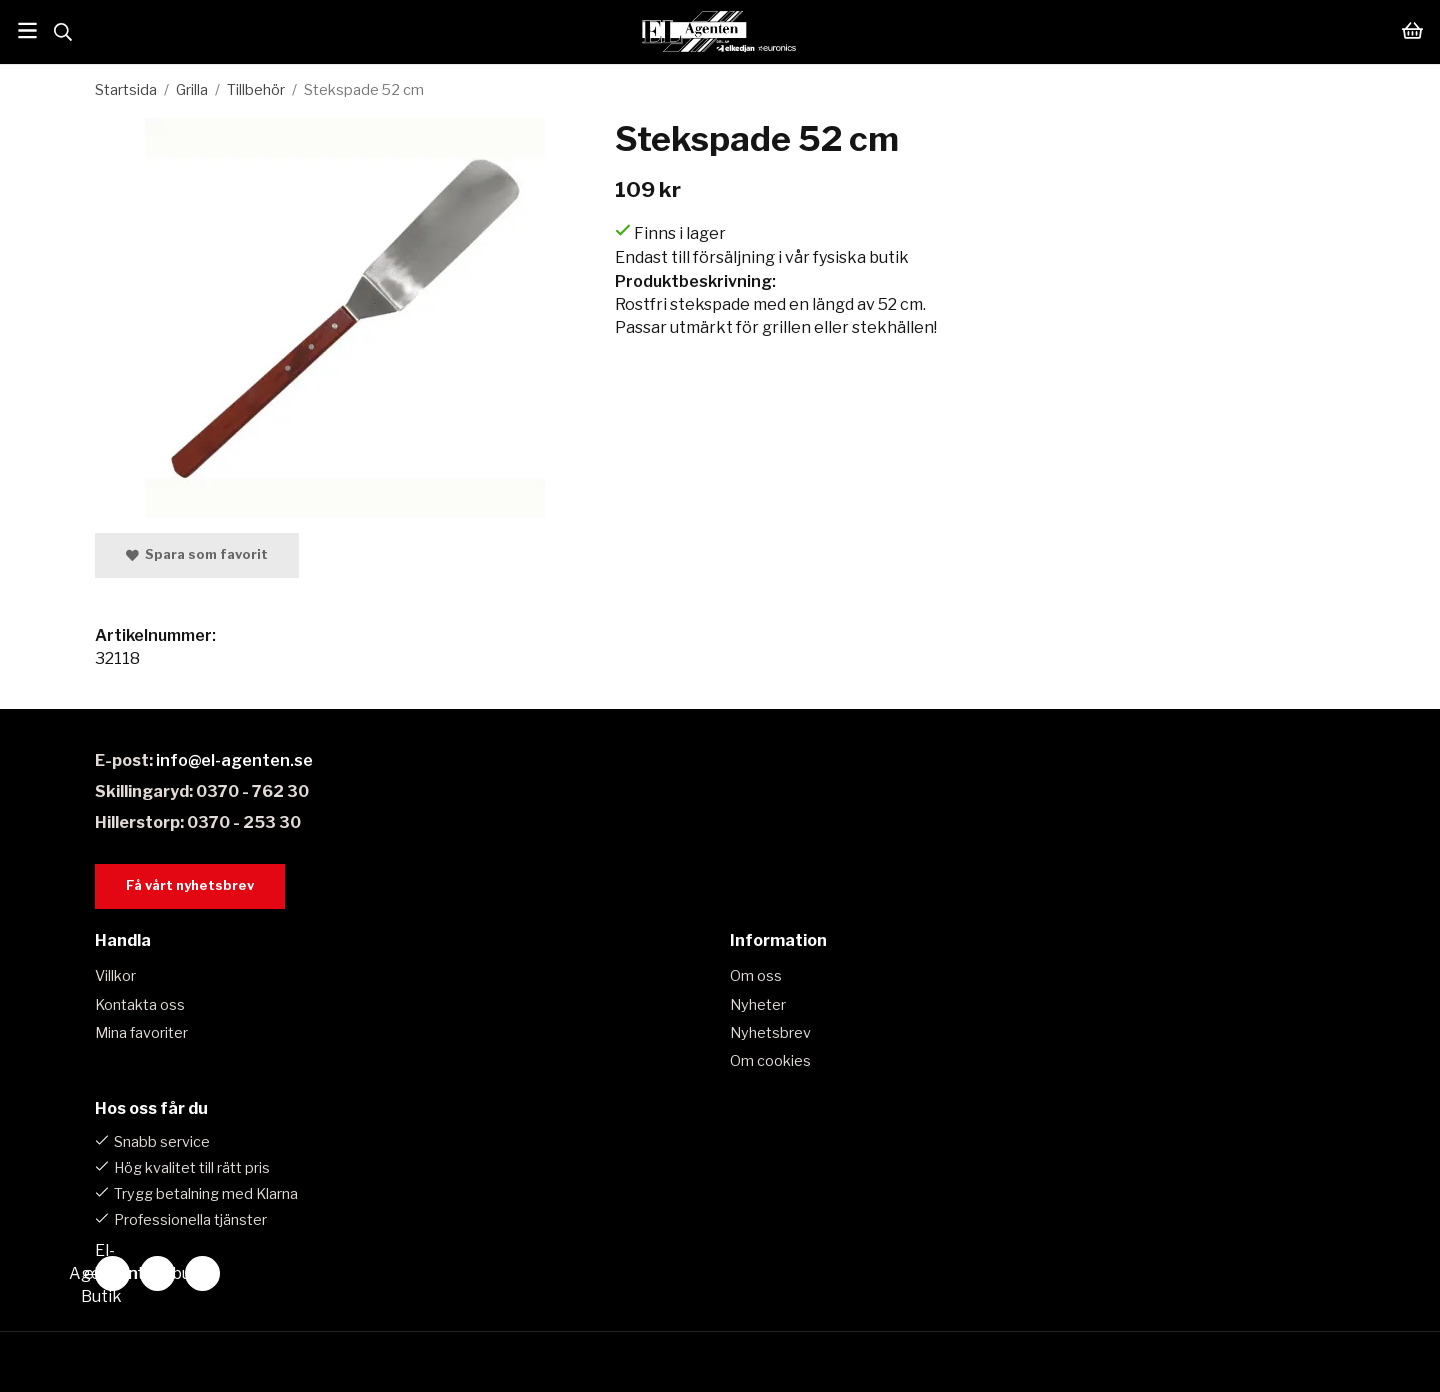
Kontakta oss (140, 1005)
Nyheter (758, 1005)
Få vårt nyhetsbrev (190, 885)
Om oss (756, 976)
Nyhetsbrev (770, 1033)
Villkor (115, 976)
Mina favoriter (141, 1033)
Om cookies (770, 1061)
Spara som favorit (197, 554)
